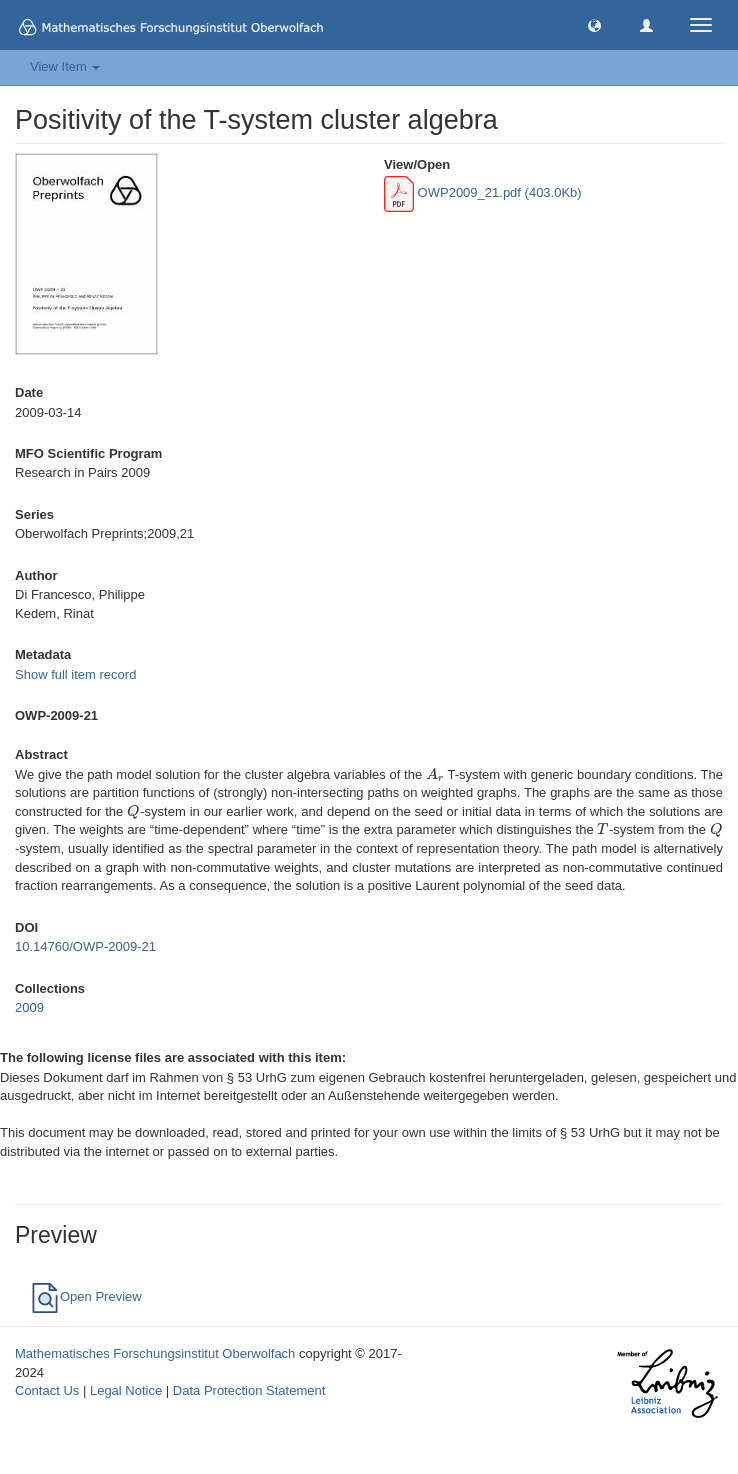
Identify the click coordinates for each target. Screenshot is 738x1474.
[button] (594, 24)
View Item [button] (65, 66)
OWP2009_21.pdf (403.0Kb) (483, 192)
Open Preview (86, 1296)
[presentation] (435, 774)
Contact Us (47, 1390)
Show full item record (75, 674)
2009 (29, 1007)
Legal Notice (126, 1390)
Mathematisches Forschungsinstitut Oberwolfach (155, 1353)
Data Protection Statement (249, 1390)
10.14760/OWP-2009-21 (85, 946)
